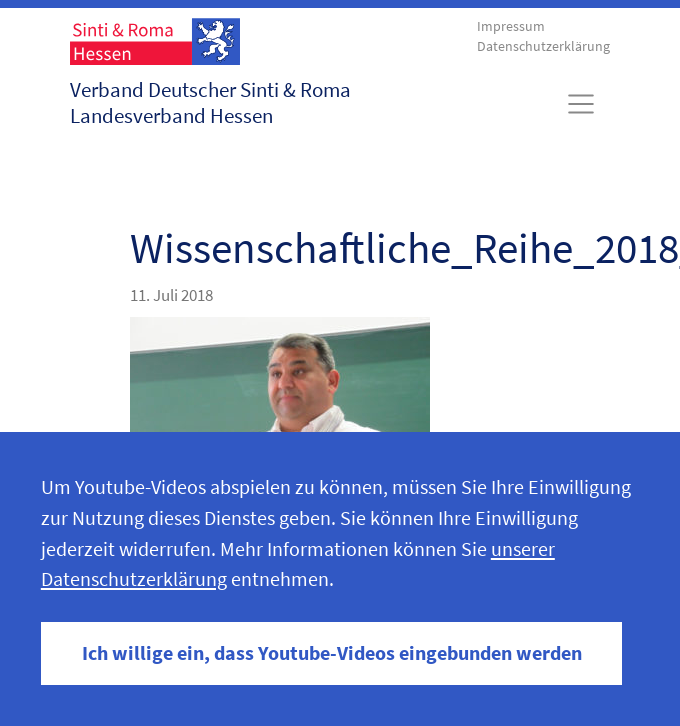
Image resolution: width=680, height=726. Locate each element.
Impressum (511, 26)
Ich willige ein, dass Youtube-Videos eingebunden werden (332, 653)
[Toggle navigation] (581, 104)
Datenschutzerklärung (543, 46)
